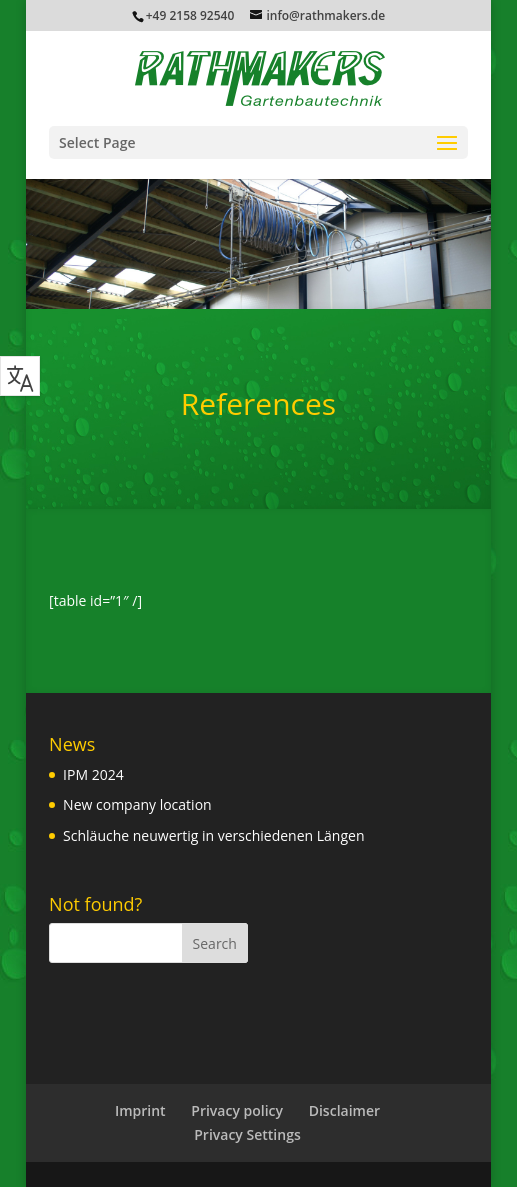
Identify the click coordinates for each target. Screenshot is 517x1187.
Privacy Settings (247, 1134)
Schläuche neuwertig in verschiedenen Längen (213, 835)
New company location (137, 804)
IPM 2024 (93, 774)
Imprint (140, 1110)
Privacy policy (237, 1110)
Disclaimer (344, 1110)
